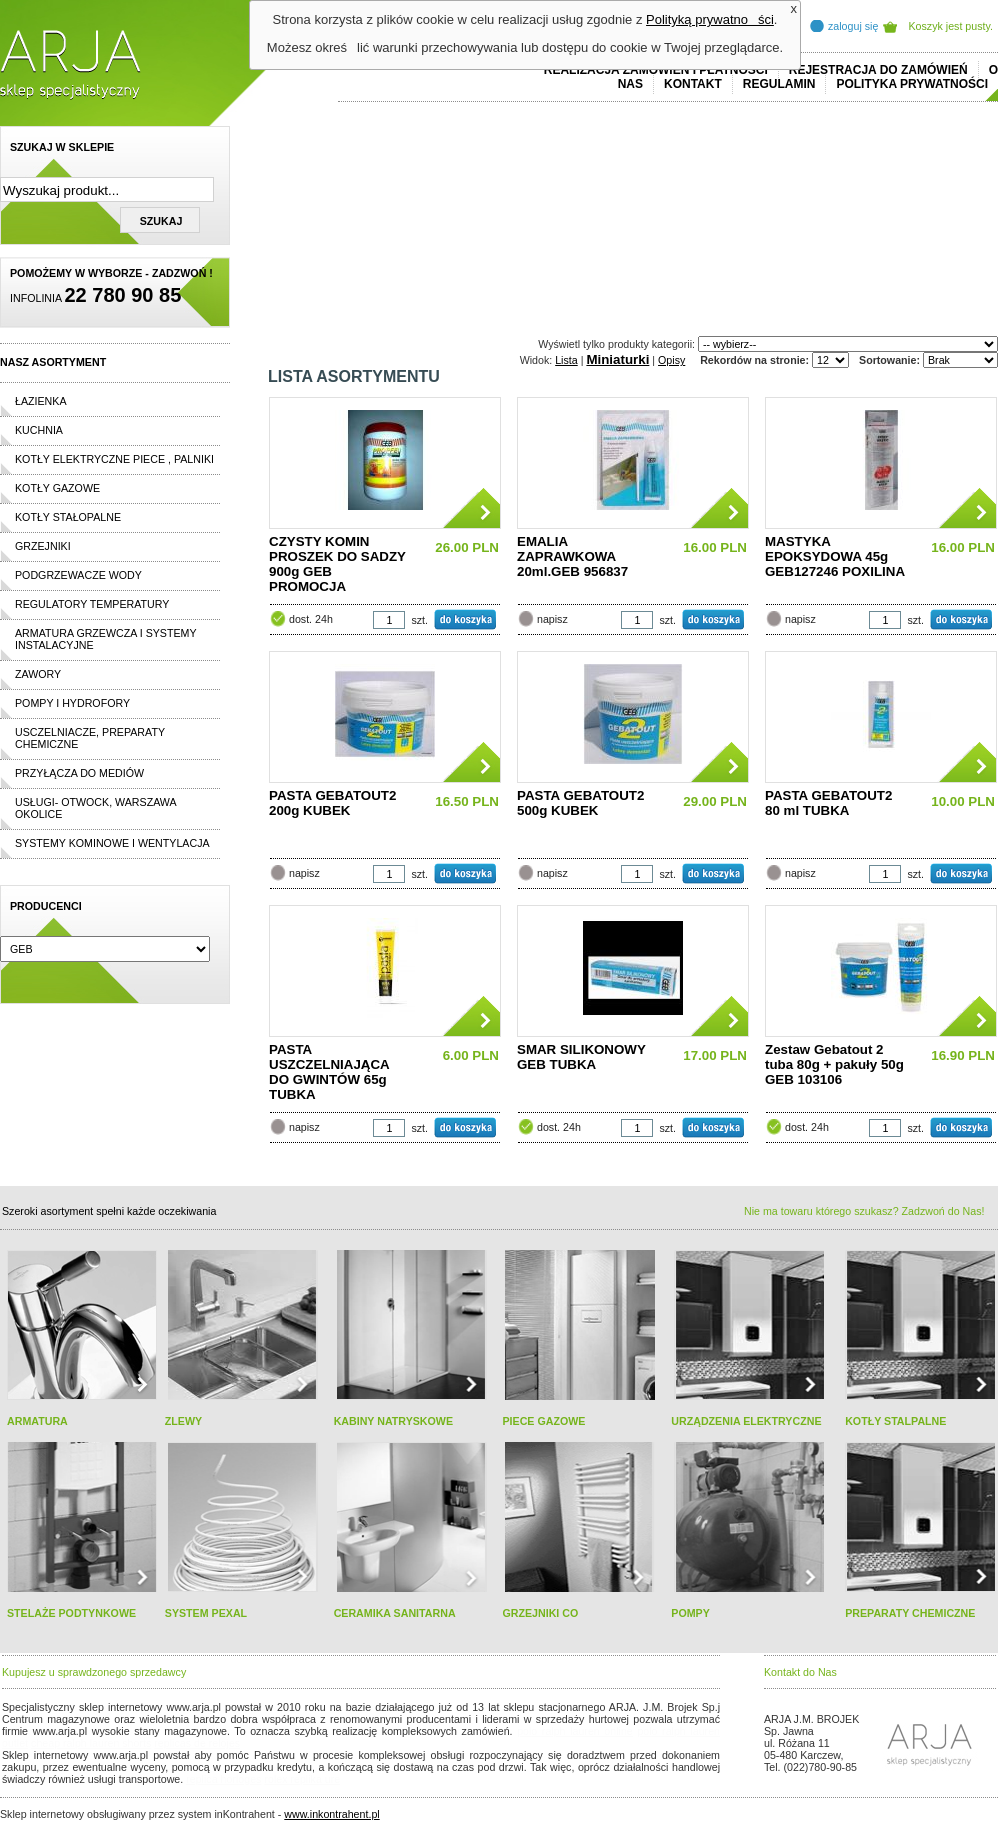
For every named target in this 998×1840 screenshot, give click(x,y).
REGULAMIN (779, 84)
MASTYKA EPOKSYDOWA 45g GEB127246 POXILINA (835, 556)
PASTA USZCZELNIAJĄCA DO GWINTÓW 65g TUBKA (329, 1072)
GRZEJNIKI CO (540, 1613)
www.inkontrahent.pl (331, 1814)
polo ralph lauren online (575, 1731)
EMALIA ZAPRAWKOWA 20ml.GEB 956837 (572, 556)
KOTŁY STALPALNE (895, 1421)
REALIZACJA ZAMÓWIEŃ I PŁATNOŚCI (656, 70)
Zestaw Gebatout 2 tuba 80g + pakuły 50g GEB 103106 (834, 1064)
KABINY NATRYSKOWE (393, 1421)
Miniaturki (617, 359)
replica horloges (223, 1779)
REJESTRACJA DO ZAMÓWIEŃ (878, 70)
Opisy (671, 360)
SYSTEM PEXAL (206, 1613)
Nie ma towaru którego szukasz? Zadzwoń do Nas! (864, 1211)
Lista (566, 360)
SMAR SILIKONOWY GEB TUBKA (581, 1057)
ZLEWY (183, 1421)
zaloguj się (853, 26)
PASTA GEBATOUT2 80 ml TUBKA (828, 803)
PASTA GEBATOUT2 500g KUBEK (580, 803)
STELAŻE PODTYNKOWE (71, 1613)
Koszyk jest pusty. (951, 26)
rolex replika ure (302, 1779)
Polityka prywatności (912, 84)
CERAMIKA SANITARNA (395, 1613)
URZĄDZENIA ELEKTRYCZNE (746, 1421)
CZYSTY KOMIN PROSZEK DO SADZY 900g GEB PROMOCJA (337, 564)
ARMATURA (37, 1421)
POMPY (690, 1613)
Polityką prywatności (710, 19)
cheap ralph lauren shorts (91, 1743)
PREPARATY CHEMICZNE (910, 1613)
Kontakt (693, 84)
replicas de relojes (197, 1743)
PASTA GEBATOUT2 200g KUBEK (332, 803)
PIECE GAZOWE (543, 1421)
